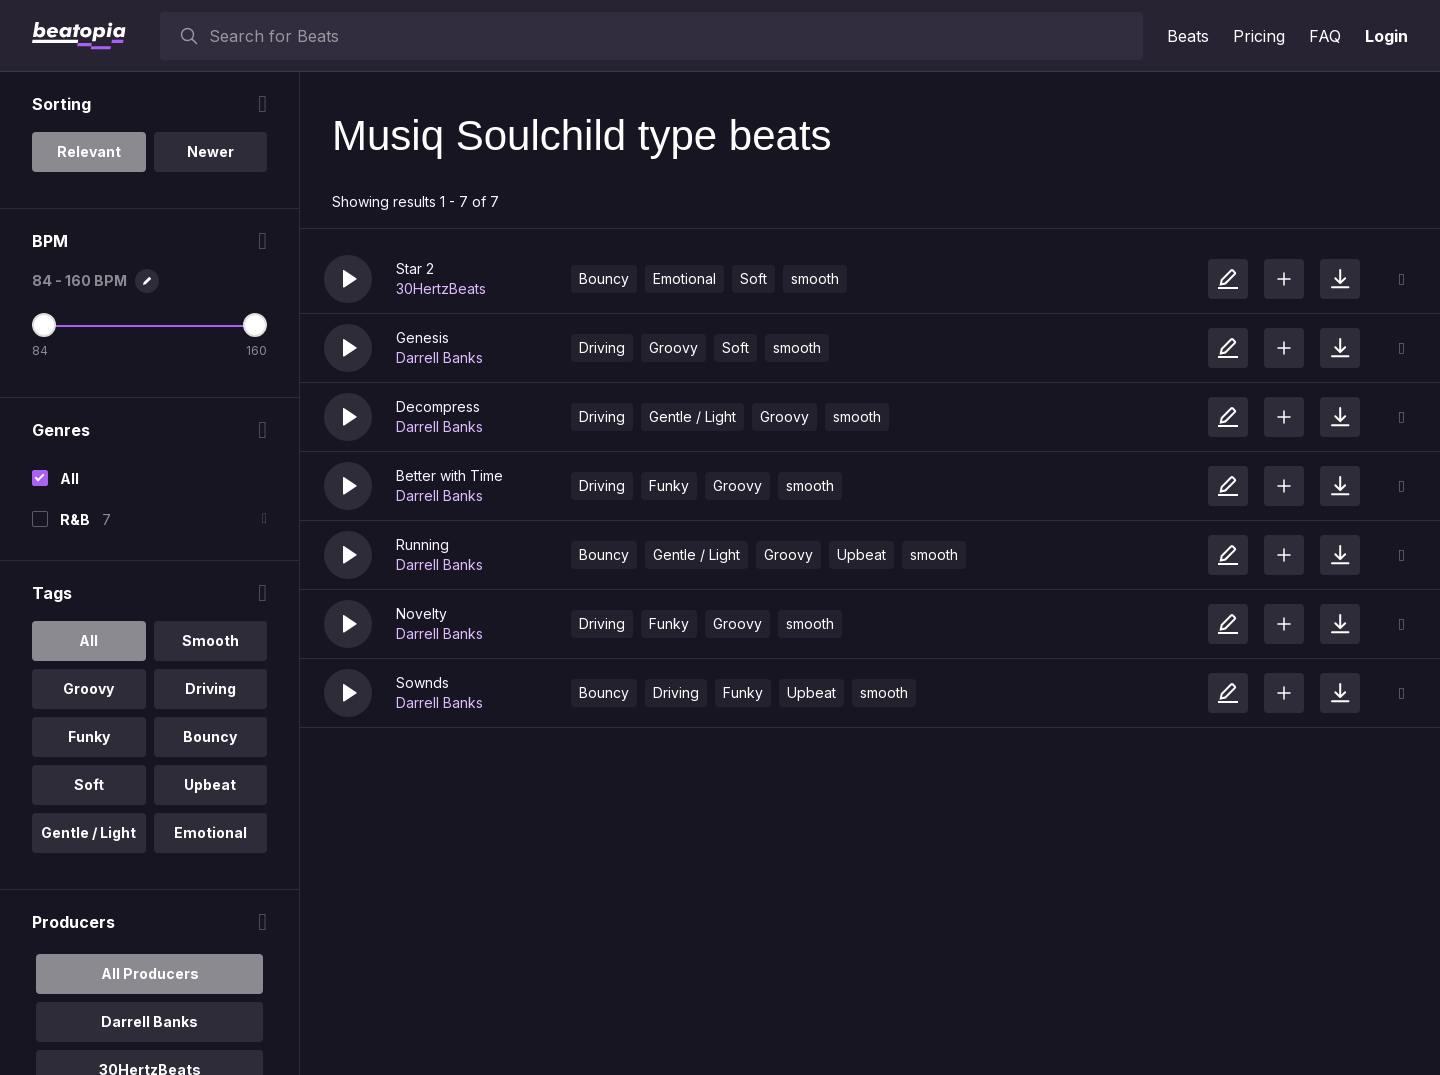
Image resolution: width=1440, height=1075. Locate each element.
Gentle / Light (692, 416)
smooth (815, 278)
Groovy (673, 347)
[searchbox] (671, 36)
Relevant (89, 151)
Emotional (684, 278)
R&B (75, 519)
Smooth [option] (210, 640)
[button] (348, 279)
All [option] (88, 640)
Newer (210, 151)
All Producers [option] (150, 973)
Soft (753, 278)
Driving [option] (210, 688)
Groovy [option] (88, 688)
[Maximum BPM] (255, 325)
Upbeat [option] (210, 784)
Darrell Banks (439, 357)
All (69, 478)
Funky (669, 485)
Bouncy (604, 278)
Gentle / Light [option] (88, 832)
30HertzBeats (441, 288)
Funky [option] (89, 736)
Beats (1188, 36)
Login (1386, 36)
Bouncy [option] (210, 736)
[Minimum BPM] (44, 325)
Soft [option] (89, 784)
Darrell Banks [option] (149, 1021)
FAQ (1325, 36)
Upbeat (861, 554)
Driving (602, 347)
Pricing (1259, 36)
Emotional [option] (210, 832)
